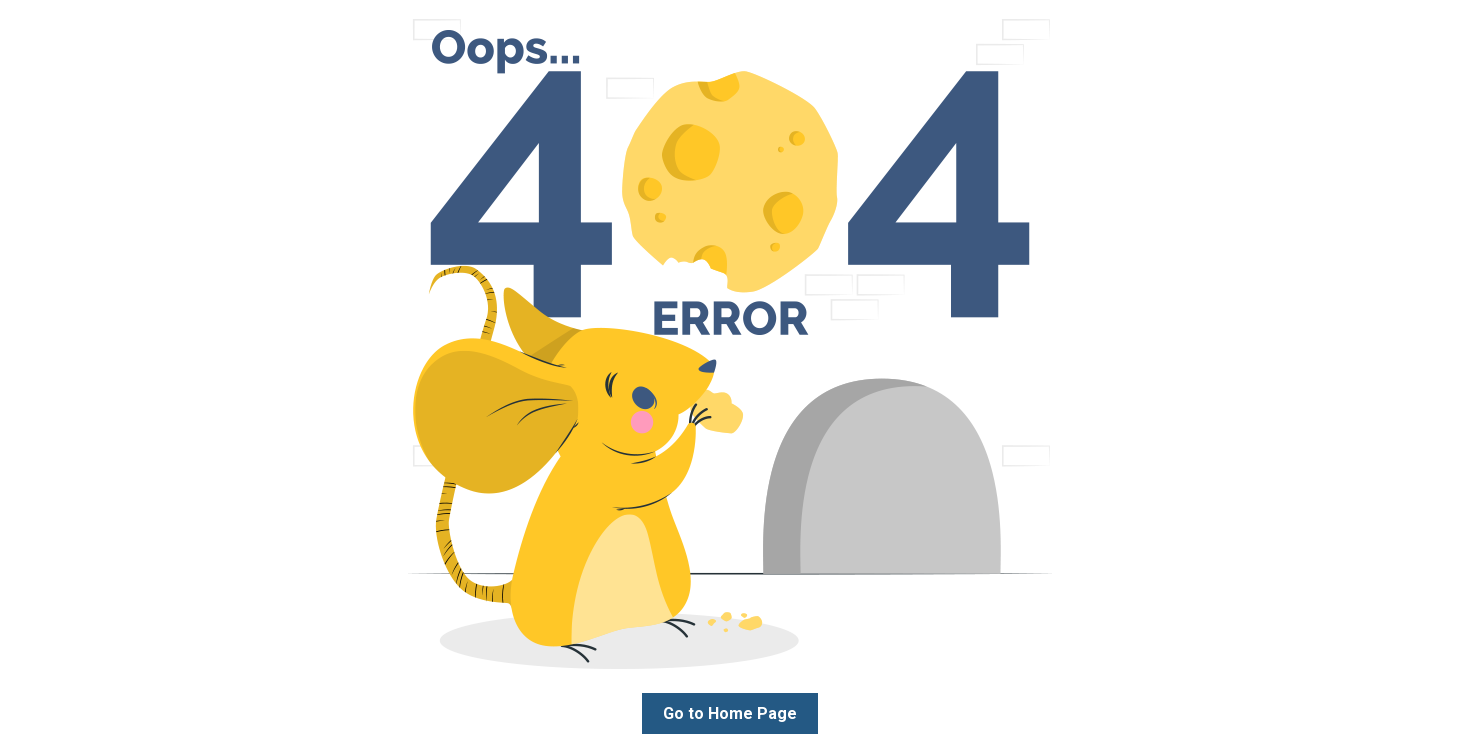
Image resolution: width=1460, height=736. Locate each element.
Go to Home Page (730, 713)
